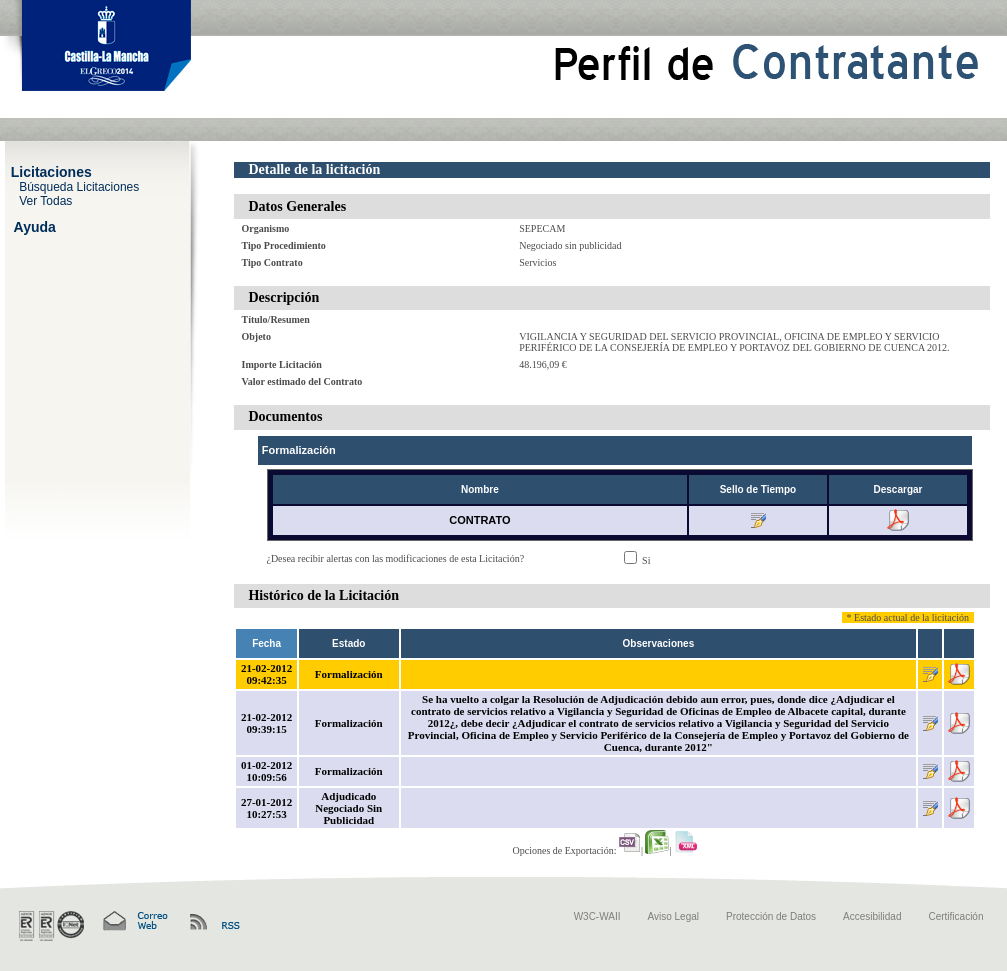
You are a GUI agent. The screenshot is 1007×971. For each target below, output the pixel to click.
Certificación (955, 916)
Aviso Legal (674, 916)
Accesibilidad (872, 916)
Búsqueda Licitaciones (79, 186)
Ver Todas (45, 200)
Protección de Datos (771, 916)
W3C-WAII (597, 916)
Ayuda (35, 226)
